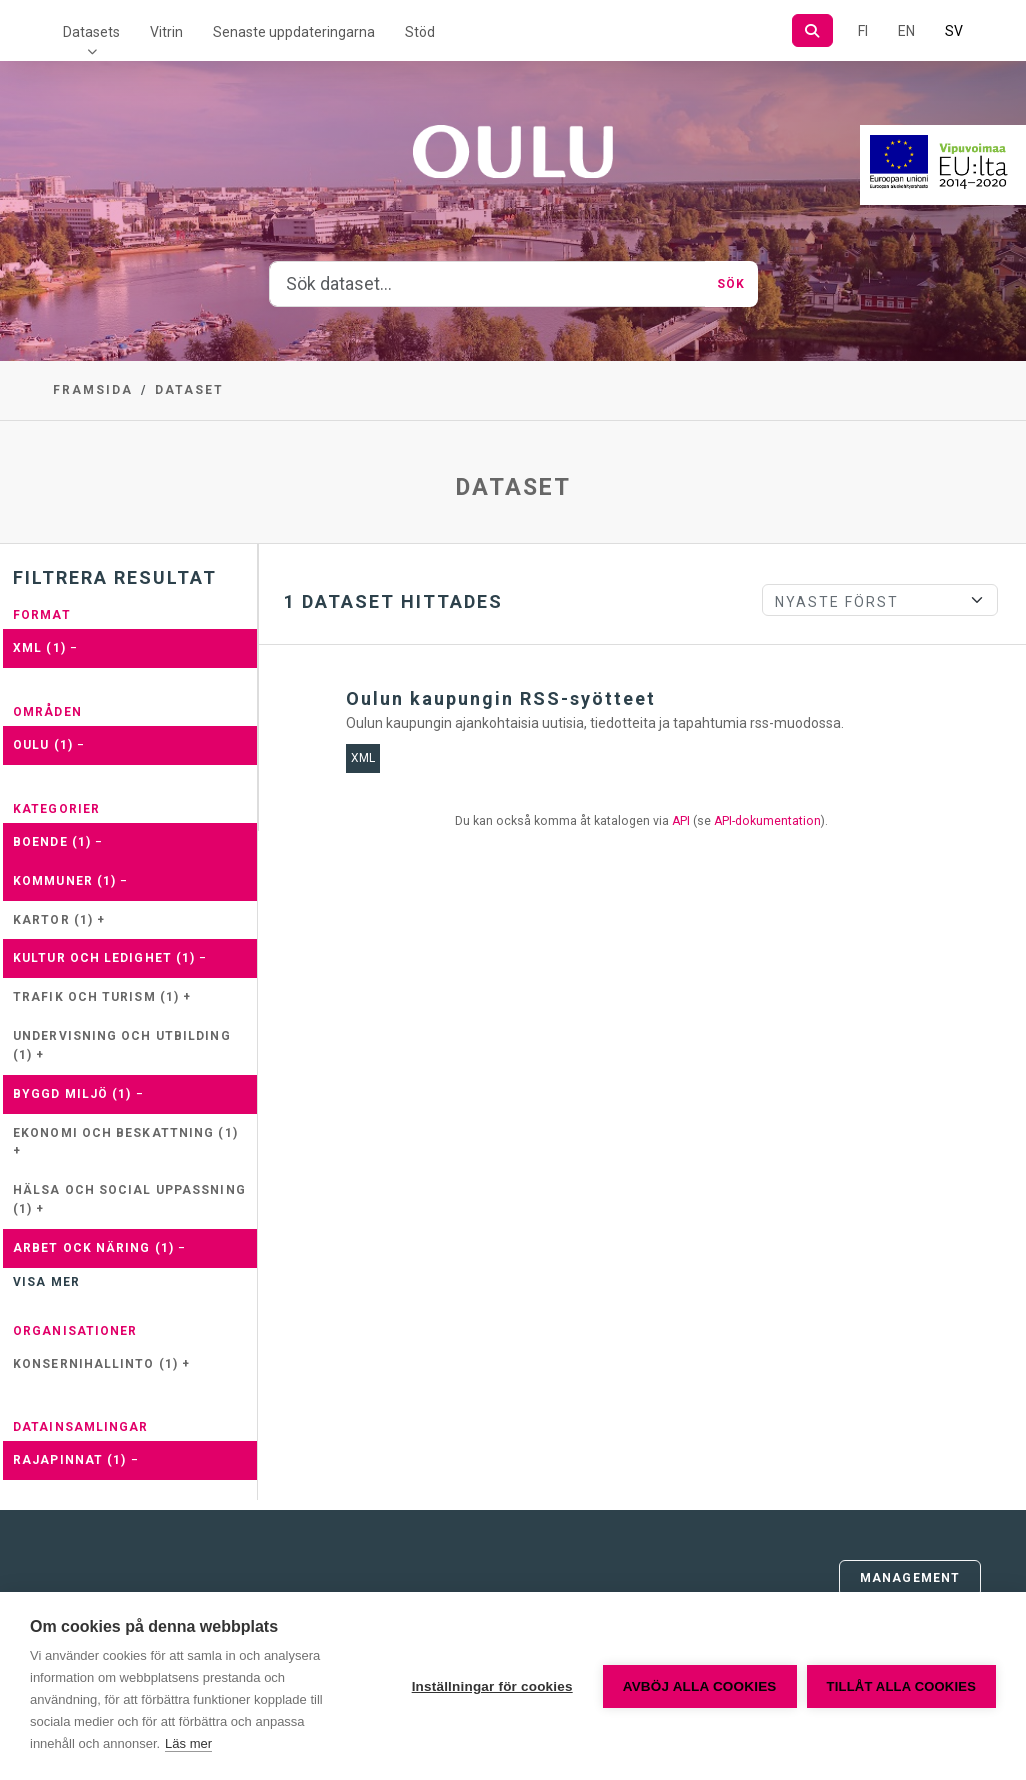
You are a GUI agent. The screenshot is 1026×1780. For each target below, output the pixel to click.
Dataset (189, 390)
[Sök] (812, 30)
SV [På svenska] (954, 31)
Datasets (91, 32)
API (681, 821)
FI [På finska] (863, 31)
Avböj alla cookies (700, 1686)
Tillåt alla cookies (901, 1686)
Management (910, 1578)
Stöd (420, 32)
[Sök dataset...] (488, 284)
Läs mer (188, 1743)
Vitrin (166, 32)
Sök (731, 284)
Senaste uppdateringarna (294, 32)
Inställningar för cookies (492, 1686)
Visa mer (46, 1282)
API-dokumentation (767, 821)
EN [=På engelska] (906, 31)
